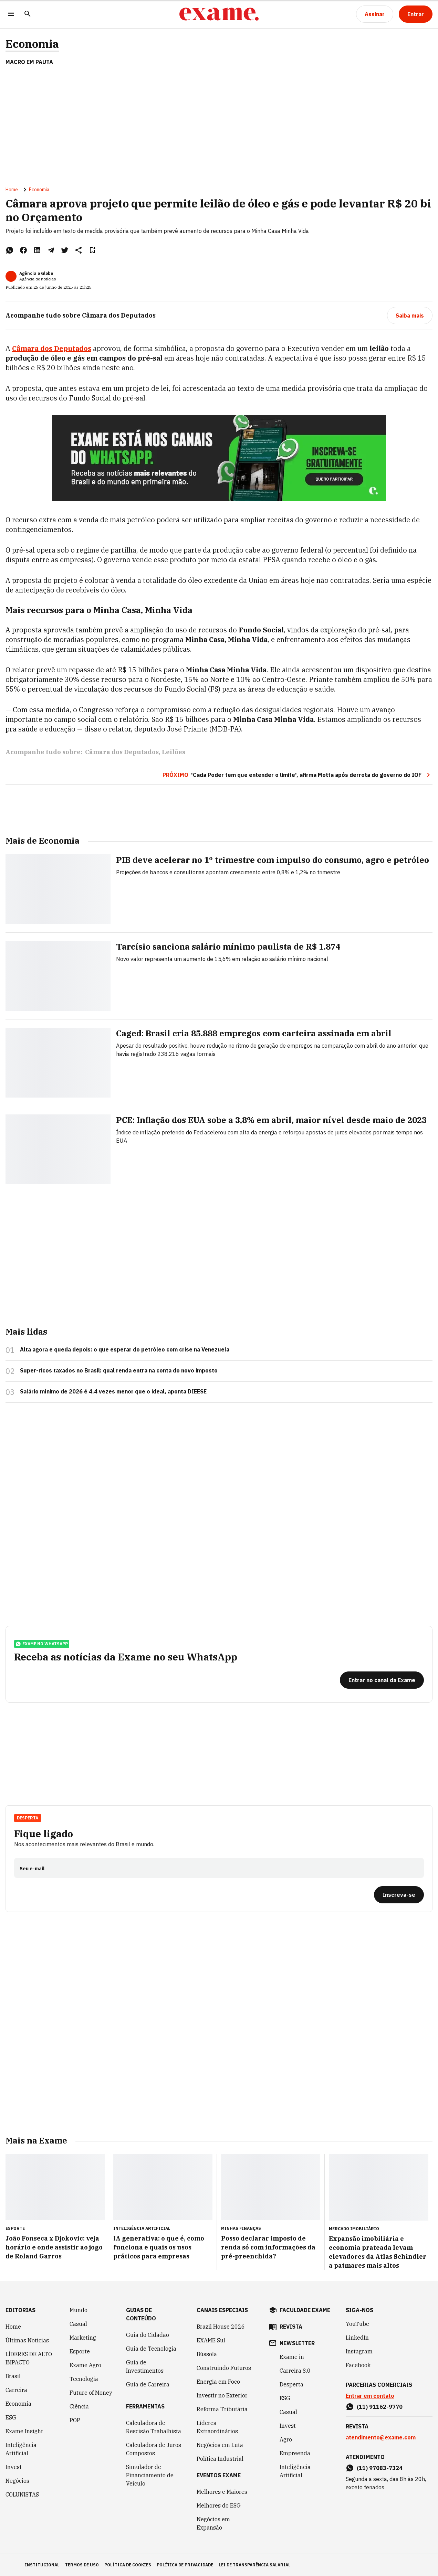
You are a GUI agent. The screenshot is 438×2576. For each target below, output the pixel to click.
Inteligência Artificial (21, 2449)
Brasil (13, 2376)
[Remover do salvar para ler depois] (92, 250)
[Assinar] (374, 14)
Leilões (173, 752)
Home (12, 189)
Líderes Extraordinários (217, 2427)
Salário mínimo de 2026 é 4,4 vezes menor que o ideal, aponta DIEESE (113, 1391)
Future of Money (91, 2392)
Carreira (16, 2389)
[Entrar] (415, 14)
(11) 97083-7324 (380, 2468)
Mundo (78, 2310)
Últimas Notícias (27, 2340)
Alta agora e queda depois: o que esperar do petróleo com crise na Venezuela (124, 1349)
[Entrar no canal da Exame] (382, 1680)
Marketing (83, 2337)
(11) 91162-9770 (380, 2406)
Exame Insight (24, 2431)
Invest (14, 2466)
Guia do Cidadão (147, 2334)
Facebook (358, 2365)
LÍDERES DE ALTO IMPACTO (29, 2358)
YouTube (357, 2323)
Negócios (17, 2480)
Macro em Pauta (29, 61)
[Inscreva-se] (399, 1894)
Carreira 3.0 (295, 2370)
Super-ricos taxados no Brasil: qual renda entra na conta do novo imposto (119, 1370)
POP (75, 2420)
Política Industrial (220, 2458)
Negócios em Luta (220, 2444)
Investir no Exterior (222, 2395)
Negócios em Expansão (213, 2523)
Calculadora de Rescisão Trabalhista (153, 2427)
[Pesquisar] (27, 14)
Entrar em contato (370, 2395)
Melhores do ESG (219, 2505)
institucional (42, 2564)
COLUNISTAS (22, 2494)
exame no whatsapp (41, 1644)
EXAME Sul (211, 2340)
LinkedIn (357, 2337)
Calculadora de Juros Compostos (153, 2449)
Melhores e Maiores (222, 2491)
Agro (286, 2439)
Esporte (80, 2351)
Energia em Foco (218, 2381)
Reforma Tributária (222, 2409)
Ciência (79, 2406)
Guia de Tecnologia (151, 2348)
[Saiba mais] (409, 315)
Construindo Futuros (224, 2367)
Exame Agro (85, 2365)
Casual (78, 2323)
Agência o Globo (36, 273)
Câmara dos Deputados (122, 752)
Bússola (207, 2354)
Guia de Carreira (147, 2384)
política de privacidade (185, 2564)
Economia (32, 44)
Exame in (292, 2356)
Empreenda (295, 2453)
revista (291, 2326)
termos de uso (82, 2564)
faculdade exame (305, 2310)
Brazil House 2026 (221, 2326)
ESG (11, 2417)
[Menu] (11, 14)
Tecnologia (84, 2378)
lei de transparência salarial (255, 2564)
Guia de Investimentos (145, 2366)
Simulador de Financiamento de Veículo (150, 2475)
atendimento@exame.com (381, 2437)
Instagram (359, 2351)
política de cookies (127, 2564)
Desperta (27, 1817)
